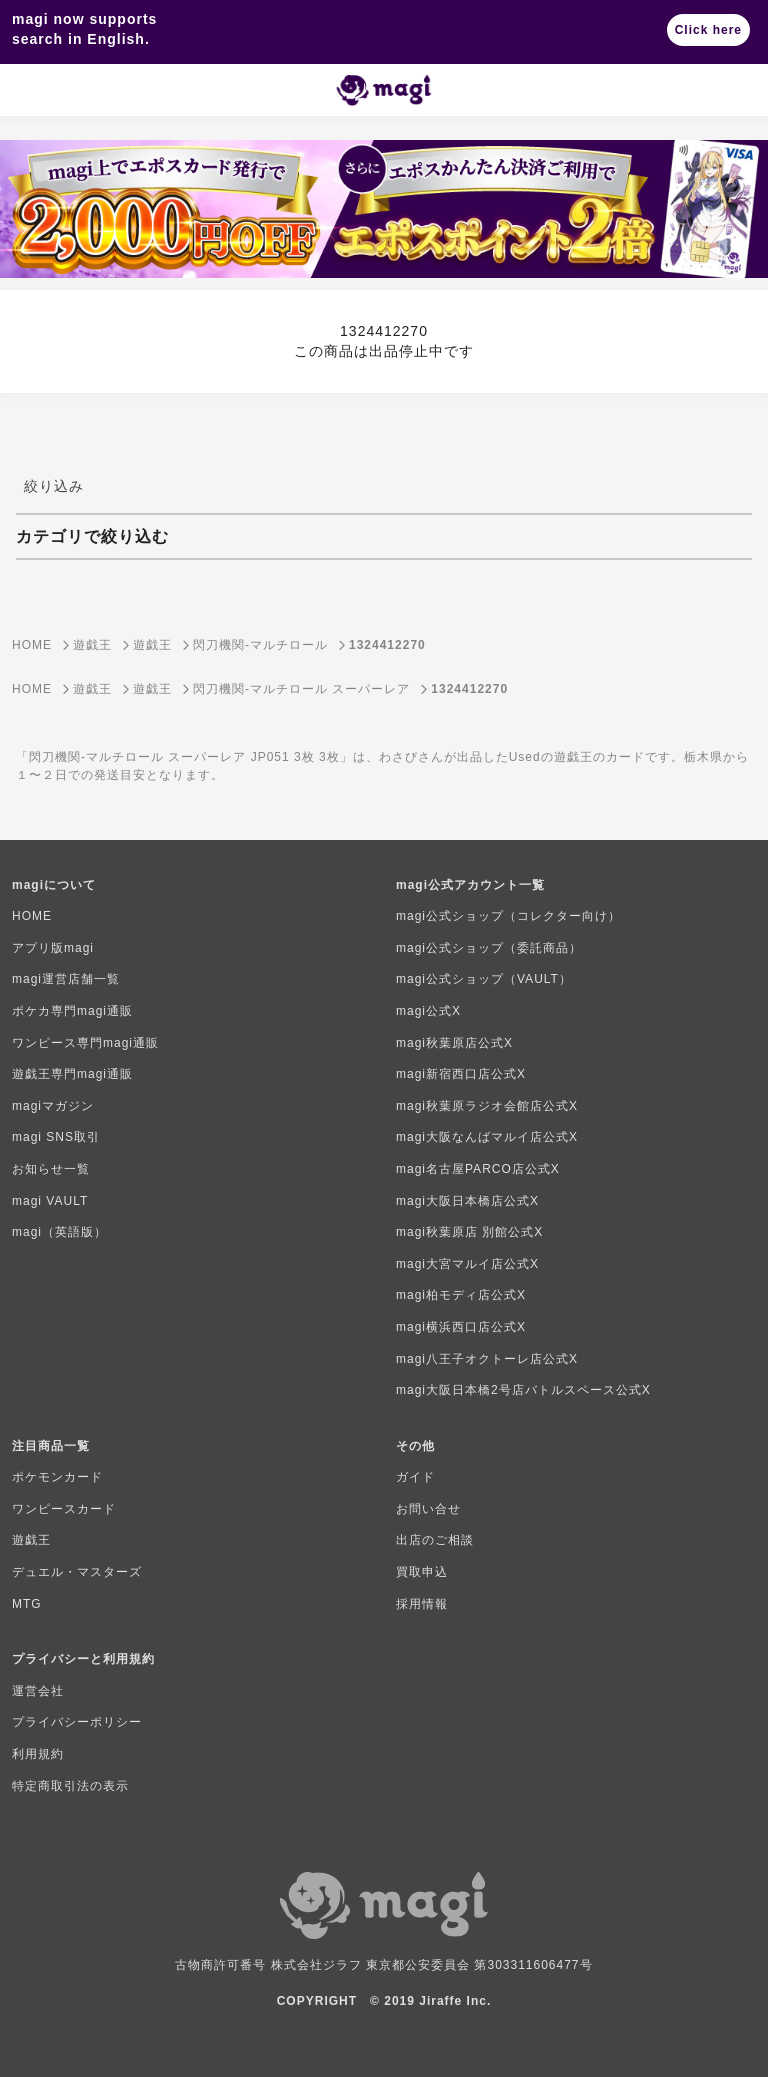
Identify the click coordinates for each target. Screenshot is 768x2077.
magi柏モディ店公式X (461, 1295)
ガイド (415, 1477)
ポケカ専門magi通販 (72, 1011)
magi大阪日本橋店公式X (467, 1201)
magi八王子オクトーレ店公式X (487, 1359)
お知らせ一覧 (51, 1169)
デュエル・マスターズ (77, 1572)
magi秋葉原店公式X (454, 1043)
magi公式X (428, 1011)
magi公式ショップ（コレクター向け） (508, 916)
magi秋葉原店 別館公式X (469, 1232)
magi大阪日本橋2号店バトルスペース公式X (523, 1390)
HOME (32, 916)
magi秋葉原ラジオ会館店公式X (487, 1106)
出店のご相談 (435, 1540)
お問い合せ (428, 1509)
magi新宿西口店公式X (461, 1074)
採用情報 (422, 1604)
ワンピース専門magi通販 (85, 1043)
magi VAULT (50, 1201)
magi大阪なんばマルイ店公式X (487, 1137)
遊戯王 (31, 1540)
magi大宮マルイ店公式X (467, 1264)
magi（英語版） (59, 1232)
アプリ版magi (53, 948)
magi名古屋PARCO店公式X (478, 1169)
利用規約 (38, 1754)
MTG (27, 1604)
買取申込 (422, 1572)
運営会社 (38, 1691)
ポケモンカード (57, 1477)
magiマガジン (53, 1106)
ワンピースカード (64, 1509)
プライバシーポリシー (77, 1722)
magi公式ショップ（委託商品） (489, 948)
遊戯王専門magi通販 (72, 1074)
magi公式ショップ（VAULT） (484, 979)
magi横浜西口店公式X (461, 1327)
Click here (708, 30)
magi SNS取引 (56, 1137)
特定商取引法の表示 (70, 1786)
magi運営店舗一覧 (66, 979)
